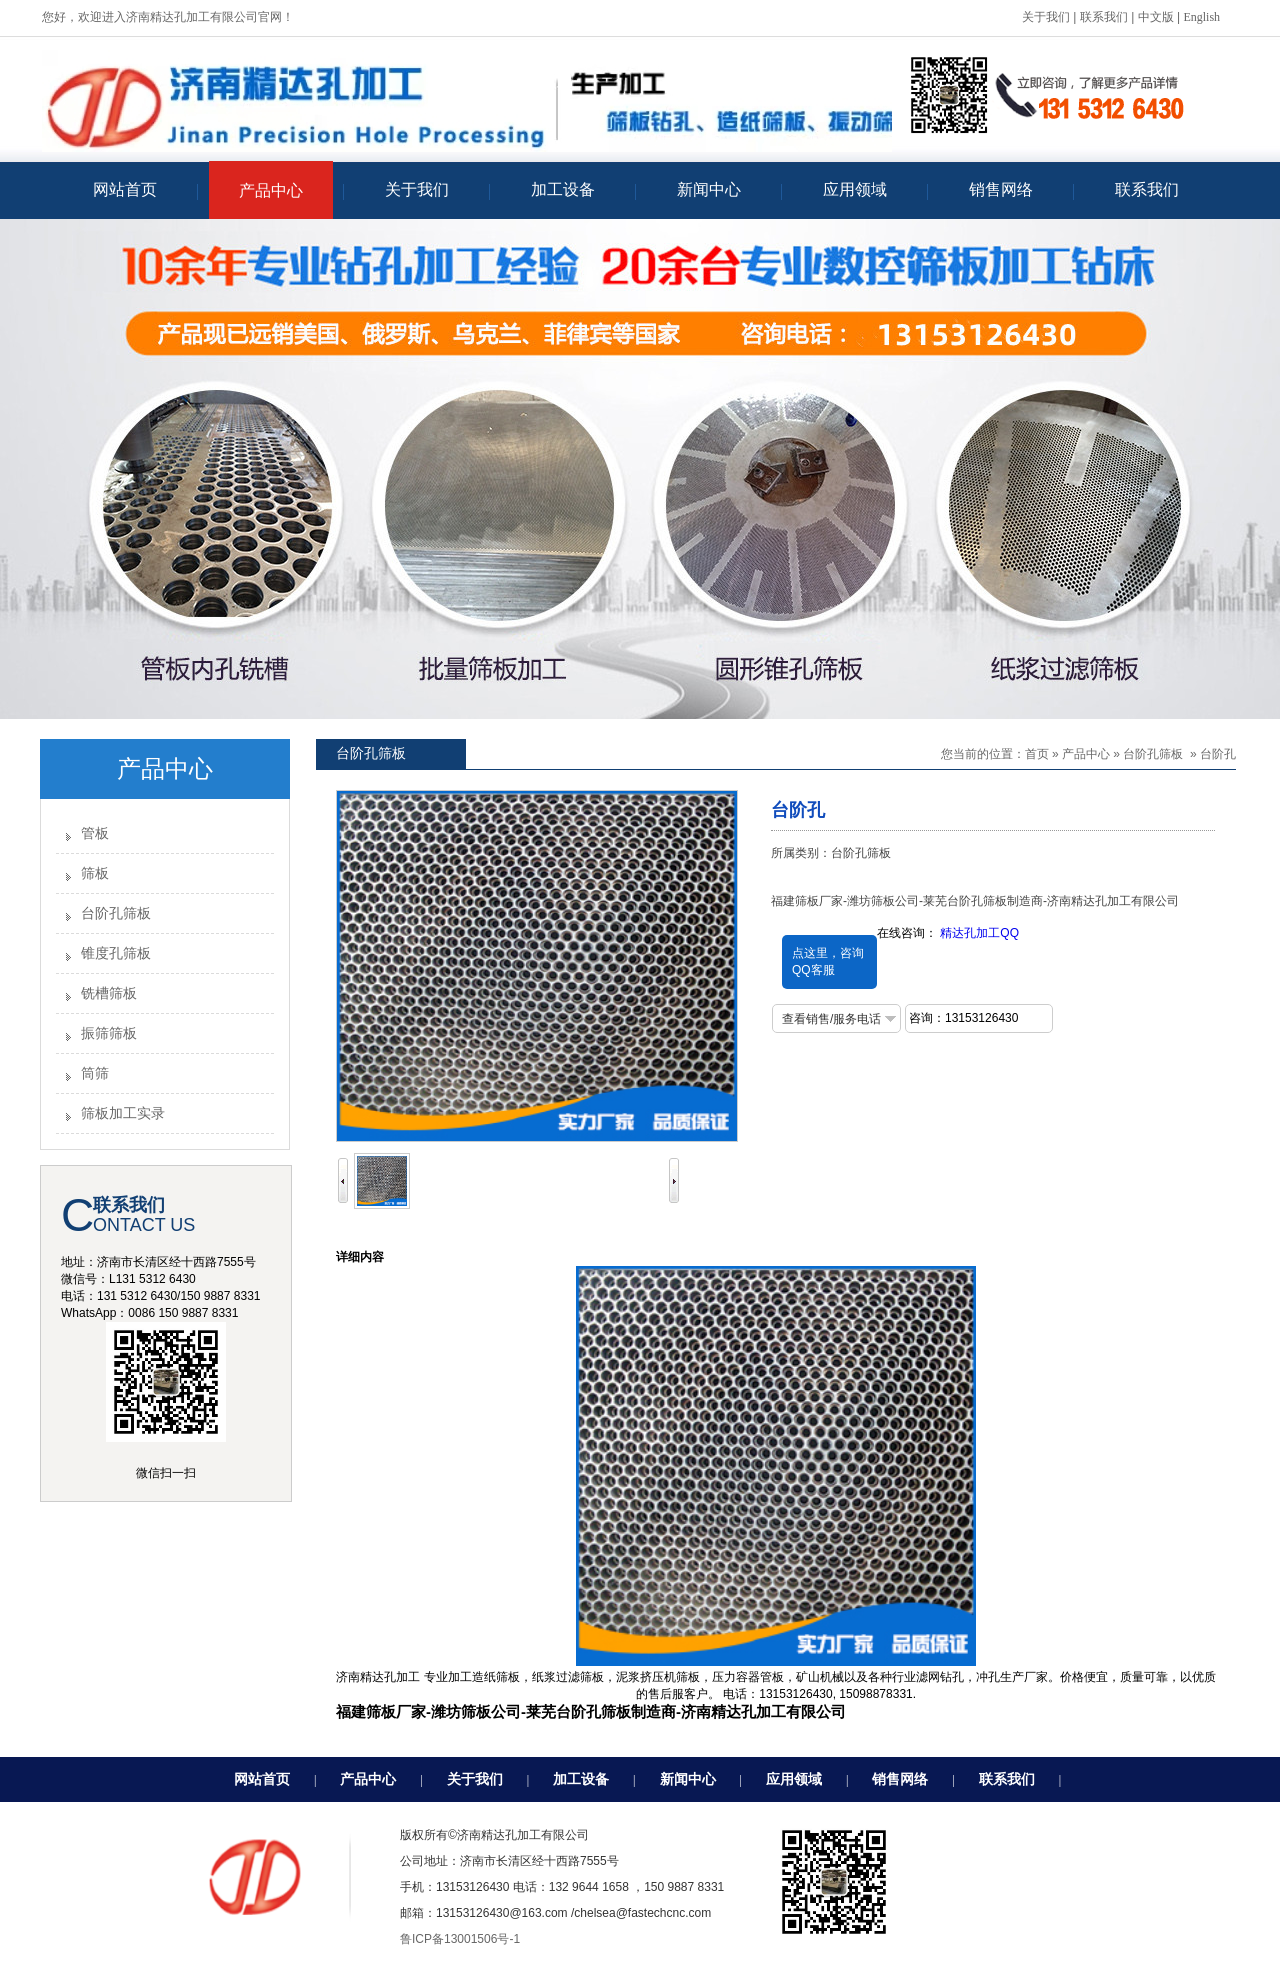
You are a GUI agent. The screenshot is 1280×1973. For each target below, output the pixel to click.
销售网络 (900, 1779)
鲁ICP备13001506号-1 (460, 1939)
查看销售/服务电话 (831, 1019)
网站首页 (262, 1779)
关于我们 (1046, 17)
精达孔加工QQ (979, 933)
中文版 (1156, 17)
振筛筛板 (109, 1033)
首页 (1037, 754)
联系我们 (1104, 17)
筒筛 (95, 1073)
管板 (95, 833)
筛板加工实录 (123, 1113)
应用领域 (794, 1779)
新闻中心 (688, 1779)
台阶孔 (1218, 754)
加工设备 (581, 1779)
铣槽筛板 (109, 993)
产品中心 (1086, 754)
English (1201, 17)
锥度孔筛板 (116, 953)
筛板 (95, 873)
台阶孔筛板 (116, 913)
